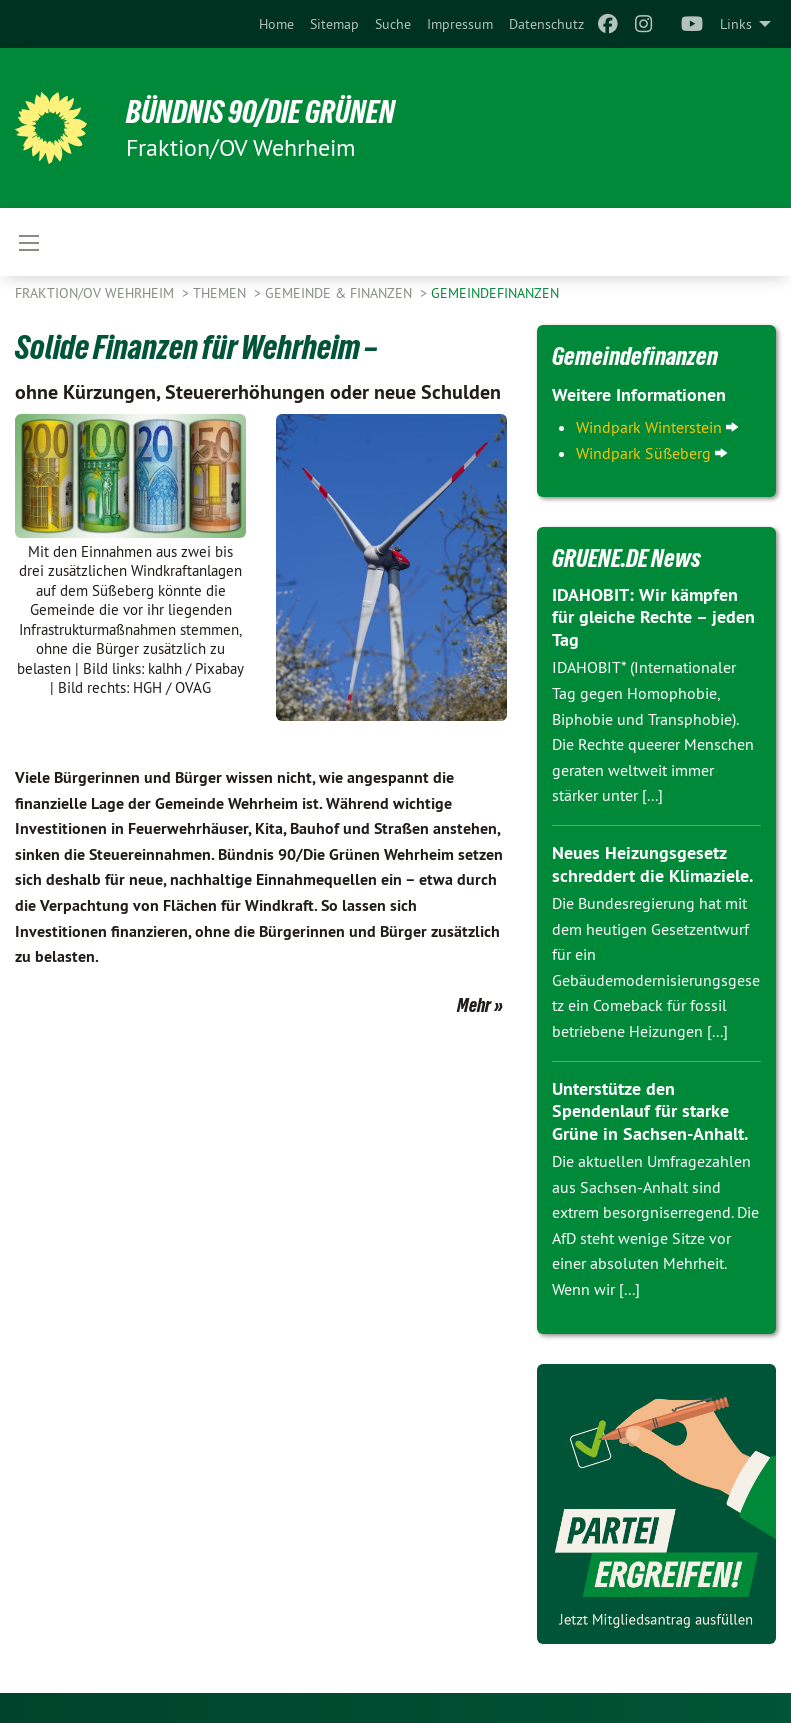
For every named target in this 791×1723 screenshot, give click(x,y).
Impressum (460, 24)
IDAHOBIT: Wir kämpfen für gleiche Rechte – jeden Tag (653, 617)
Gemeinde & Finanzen (340, 293)
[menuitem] (276, 24)
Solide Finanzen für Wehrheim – (196, 347)
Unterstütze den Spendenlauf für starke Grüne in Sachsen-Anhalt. (650, 1111)
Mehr (474, 1005)
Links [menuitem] (736, 24)
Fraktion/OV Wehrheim (96, 293)
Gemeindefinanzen (495, 293)
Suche (393, 24)
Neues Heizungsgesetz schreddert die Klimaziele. (652, 864)
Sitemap (334, 24)
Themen (221, 293)
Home (276, 24)
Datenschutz (546, 24)
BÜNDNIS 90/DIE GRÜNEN (261, 112)
